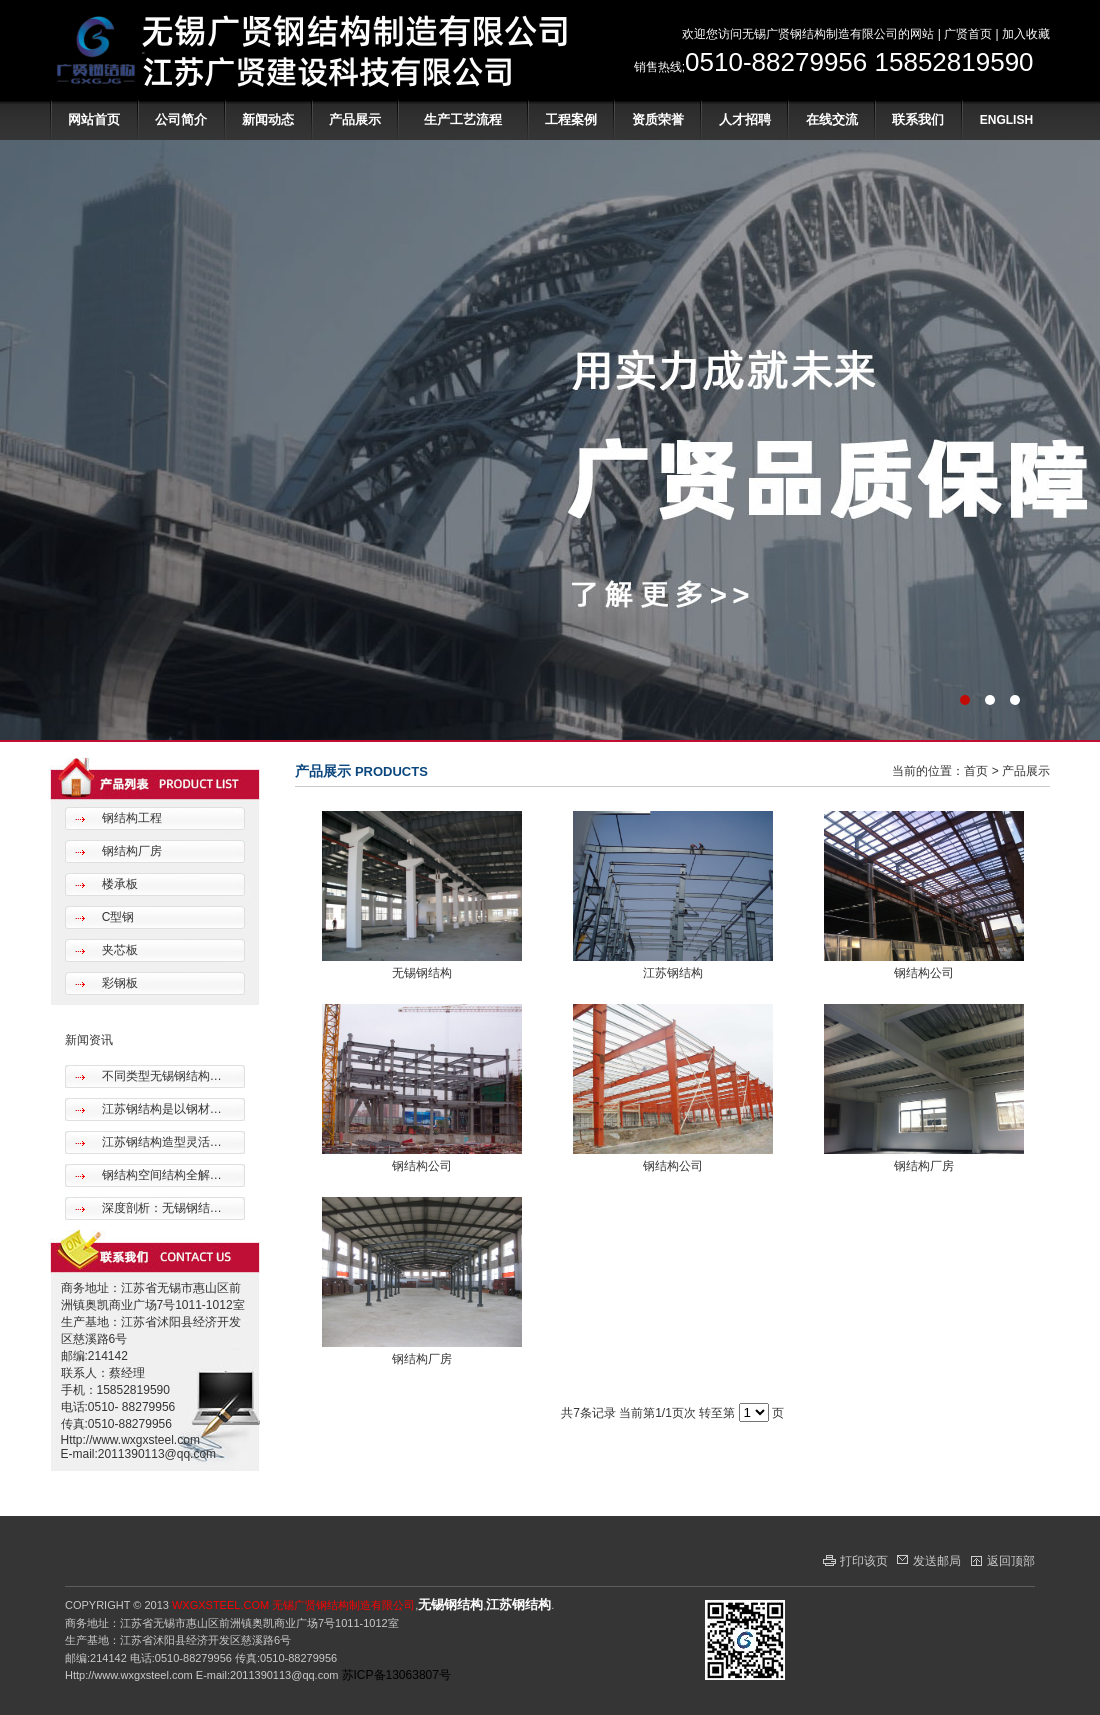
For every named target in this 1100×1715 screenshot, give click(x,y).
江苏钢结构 (673, 973)
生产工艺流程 (463, 119)
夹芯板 (117, 950)
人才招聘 (745, 119)
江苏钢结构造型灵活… (159, 1142)
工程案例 (571, 119)
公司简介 (181, 119)
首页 (976, 771)
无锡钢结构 (422, 973)
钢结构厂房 (129, 851)
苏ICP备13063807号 (396, 1675)
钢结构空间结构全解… (159, 1175)
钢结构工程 (129, 818)
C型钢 (116, 917)
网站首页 (94, 119)
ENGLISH (1006, 120)
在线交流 (832, 119)
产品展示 (355, 119)
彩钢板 (117, 983)
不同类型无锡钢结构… (159, 1076)
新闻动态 (268, 119)
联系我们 (918, 119)
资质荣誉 (658, 119)
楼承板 (117, 884)
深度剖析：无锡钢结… (159, 1208)
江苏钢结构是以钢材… (159, 1109)
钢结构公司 (924, 973)
